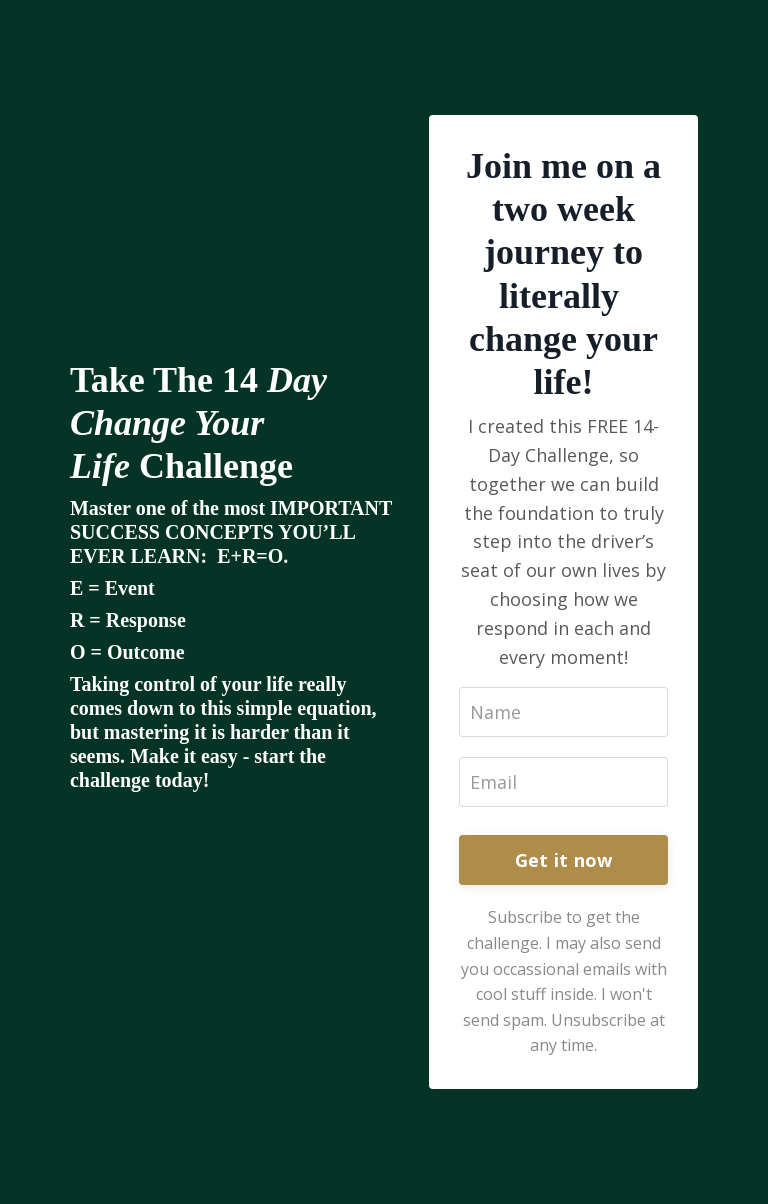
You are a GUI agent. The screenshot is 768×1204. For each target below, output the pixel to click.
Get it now (564, 860)
